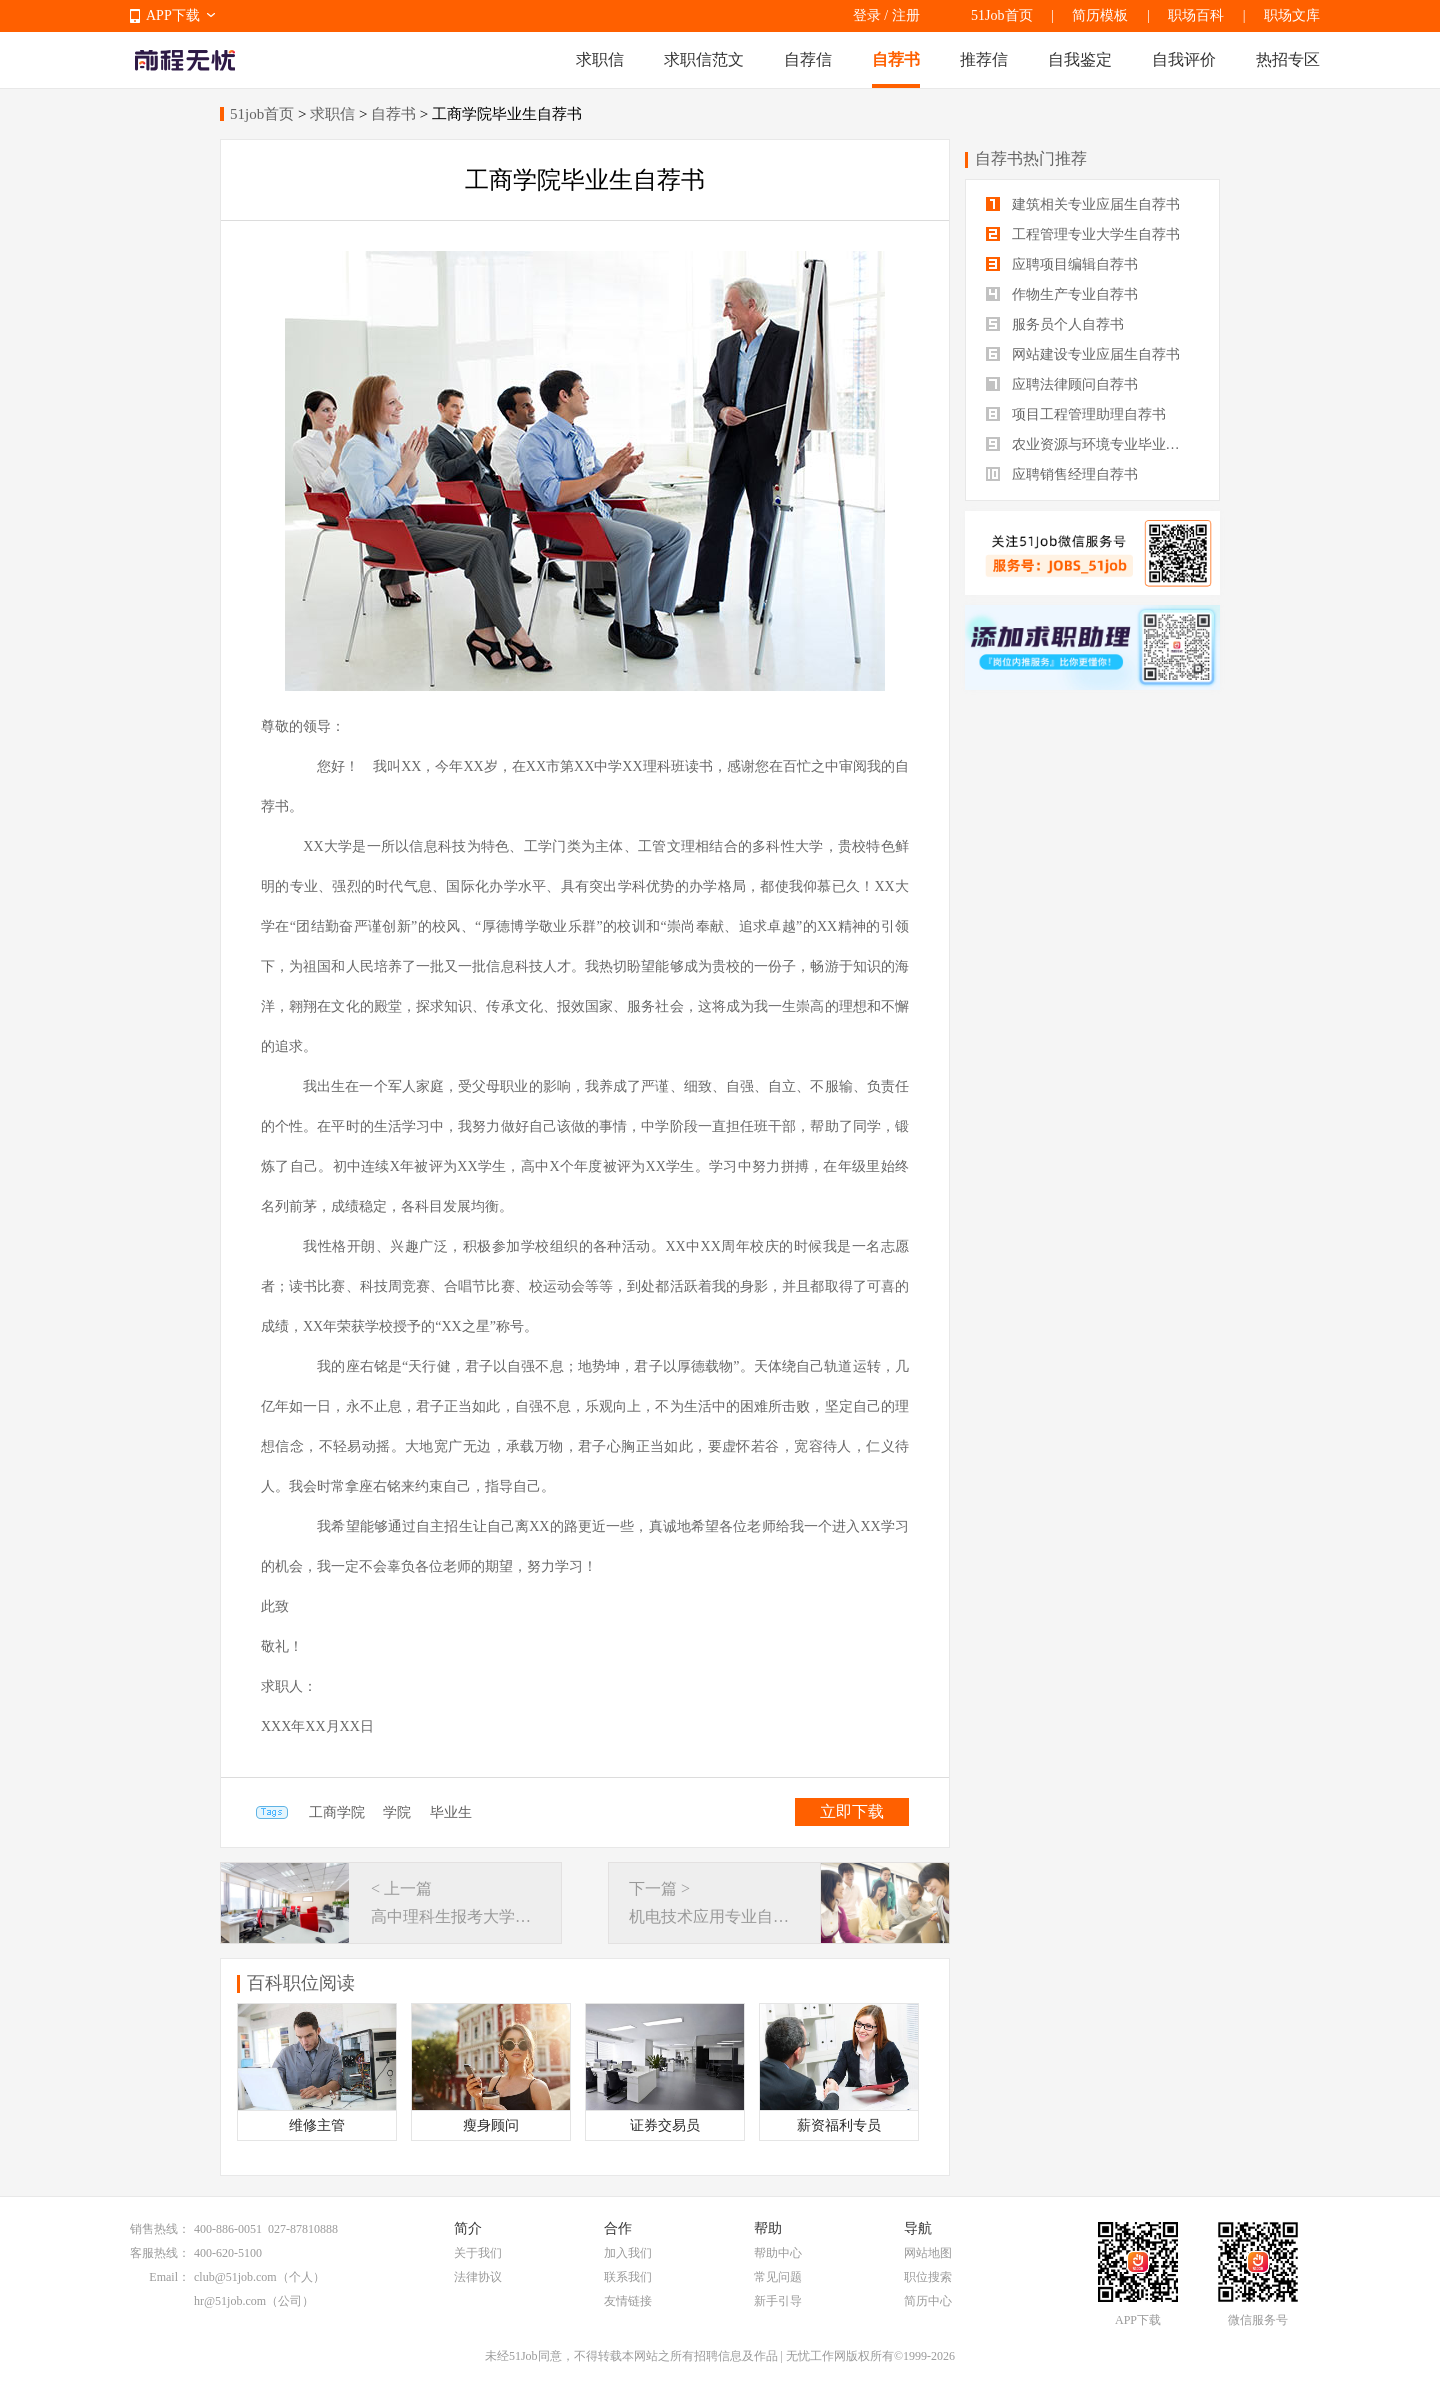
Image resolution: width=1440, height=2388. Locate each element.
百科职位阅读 (301, 1983)
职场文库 (1292, 15)
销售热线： (160, 2229)
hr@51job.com (230, 2301)
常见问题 (778, 2277)
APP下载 (173, 15)
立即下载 (852, 1811)
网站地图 (928, 2253)
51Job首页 (1001, 15)
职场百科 (1196, 15)
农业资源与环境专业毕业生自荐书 (1092, 444)
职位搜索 (928, 2277)
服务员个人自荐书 (1055, 324)
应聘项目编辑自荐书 (1062, 264)
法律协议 (478, 2277)
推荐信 (984, 59)
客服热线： (160, 2253)
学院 (397, 1812)
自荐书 (896, 59)
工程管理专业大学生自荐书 (1083, 234)
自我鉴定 (1080, 59)
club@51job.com (235, 2277)
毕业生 (451, 1812)
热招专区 (1288, 59)
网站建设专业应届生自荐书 (1083, 354)
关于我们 (478, 2253)
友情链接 (628, 2301)
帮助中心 (778, 2253)
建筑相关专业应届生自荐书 (1083, 204)
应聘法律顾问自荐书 (1062, 384)
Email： (169, 2277)
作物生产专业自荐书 (1062, 294)
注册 (906, 15)
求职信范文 (704, 59)
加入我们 (628, 2253)
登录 (867, 15)
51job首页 (262, 114)
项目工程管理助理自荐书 (1076, 414)
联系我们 (628, 2277)
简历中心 (928, 2301)
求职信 (600, 59)
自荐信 (808, 59)
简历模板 (1100, 15)
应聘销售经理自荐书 (1062, 474)
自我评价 (1184, 59)
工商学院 (337, 1812)
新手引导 (778, 2301)
